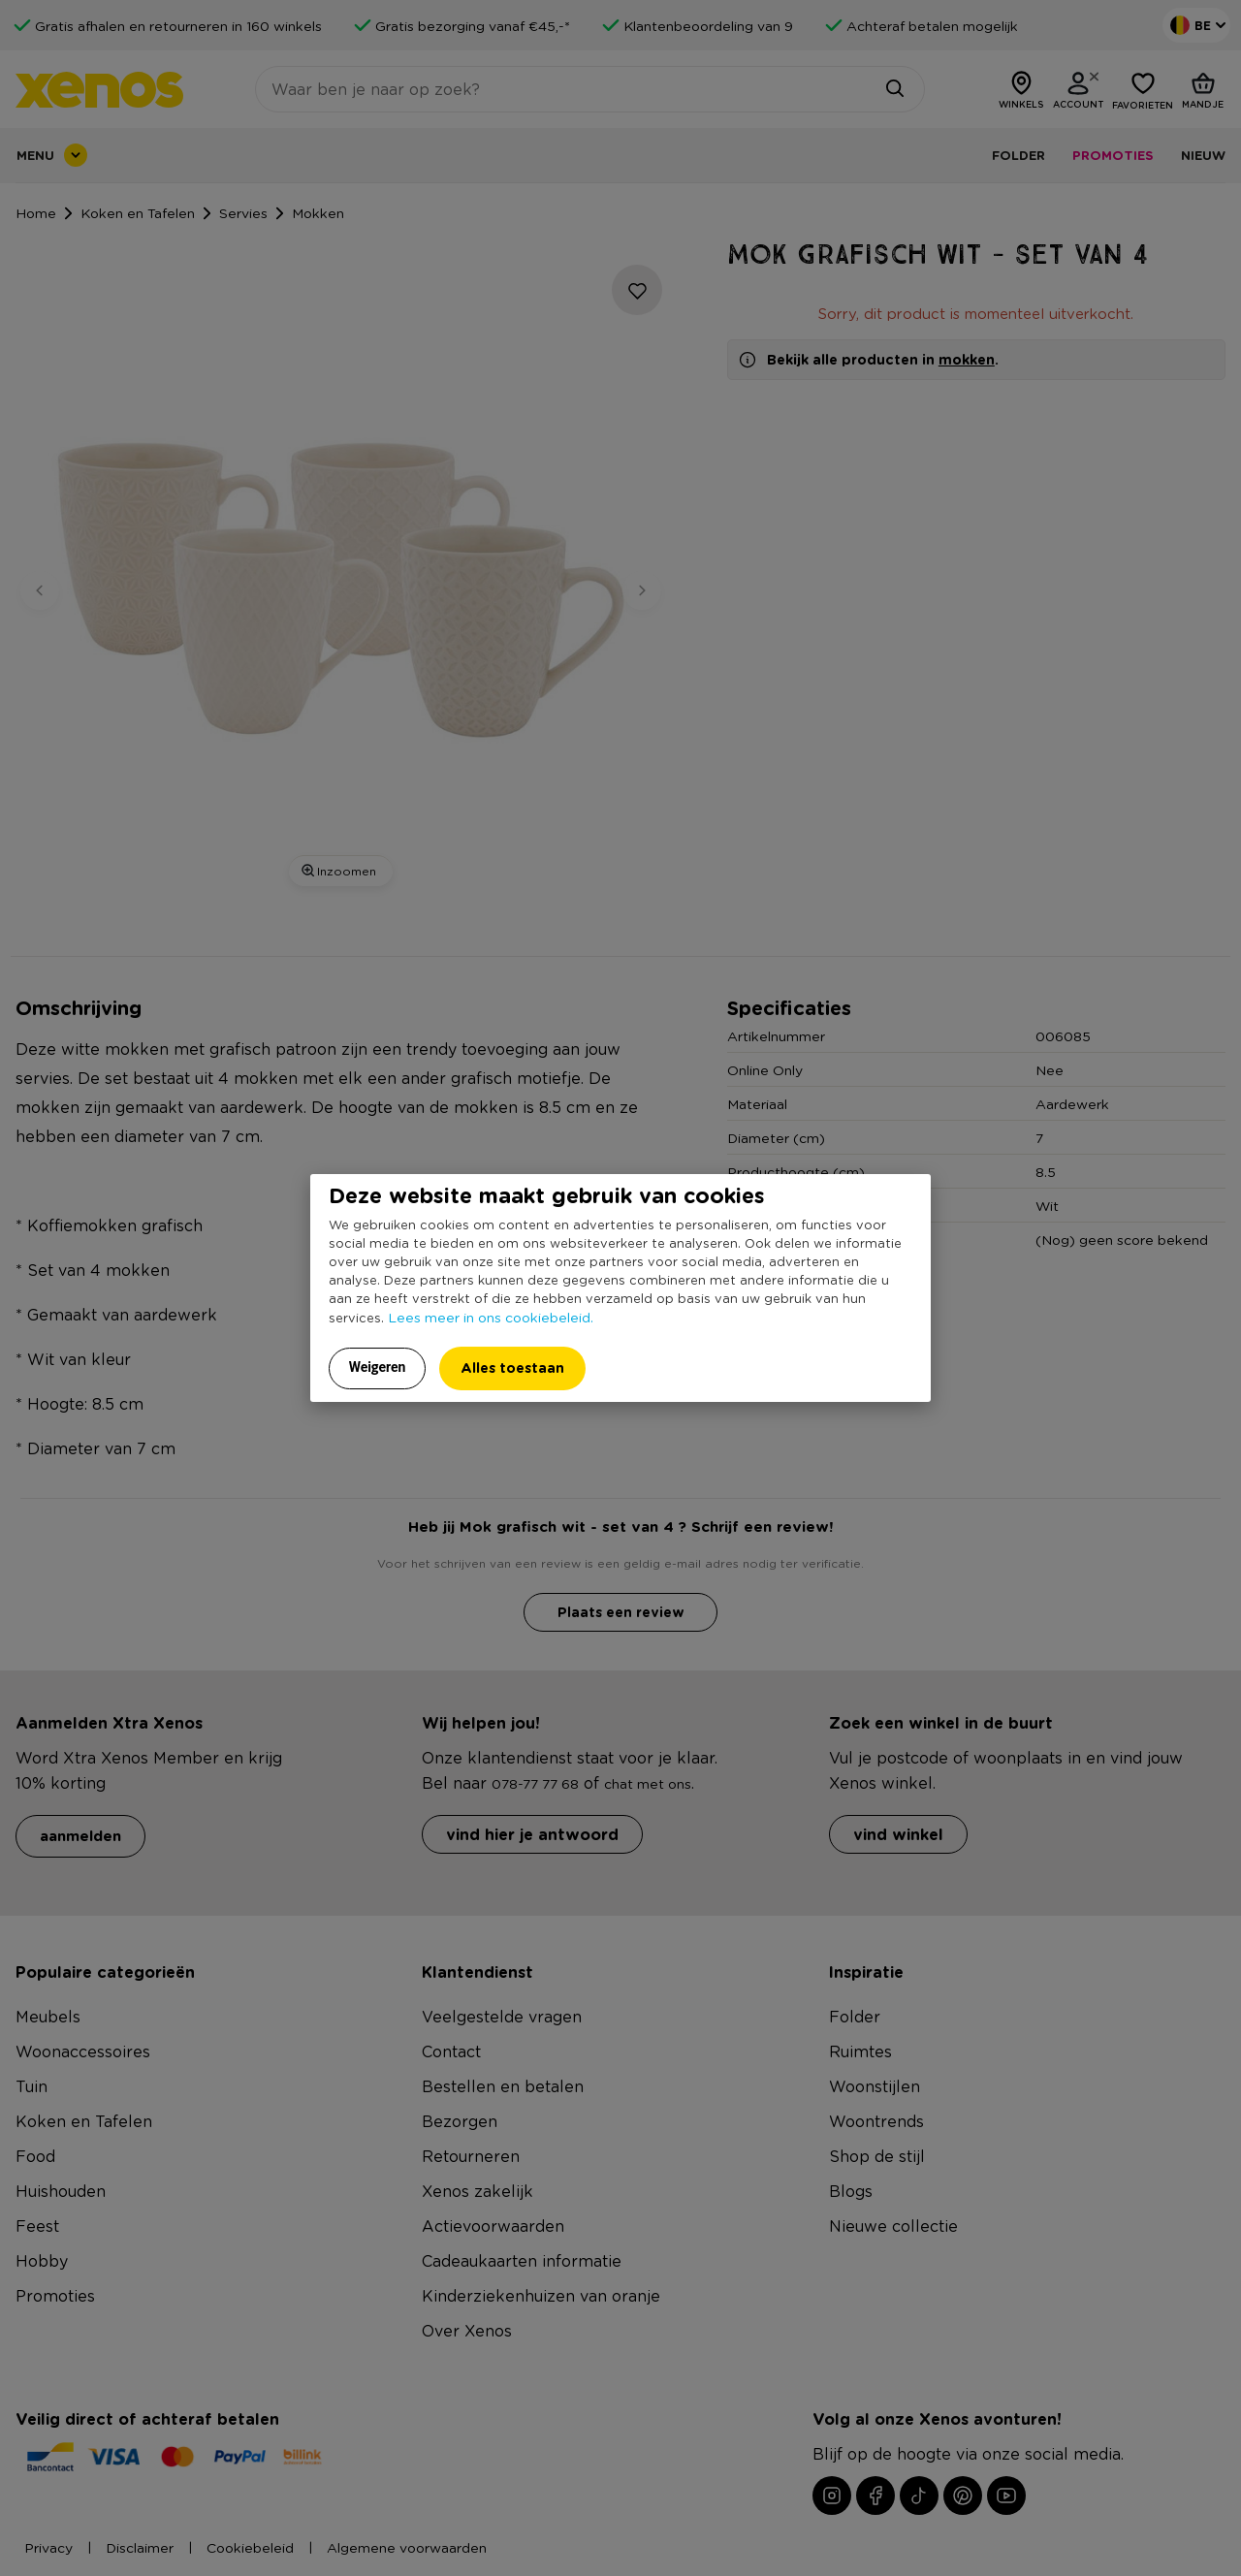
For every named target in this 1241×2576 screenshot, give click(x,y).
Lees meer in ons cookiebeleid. (490, 1316)
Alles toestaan (512, 1367)
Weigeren (377, 1367)
